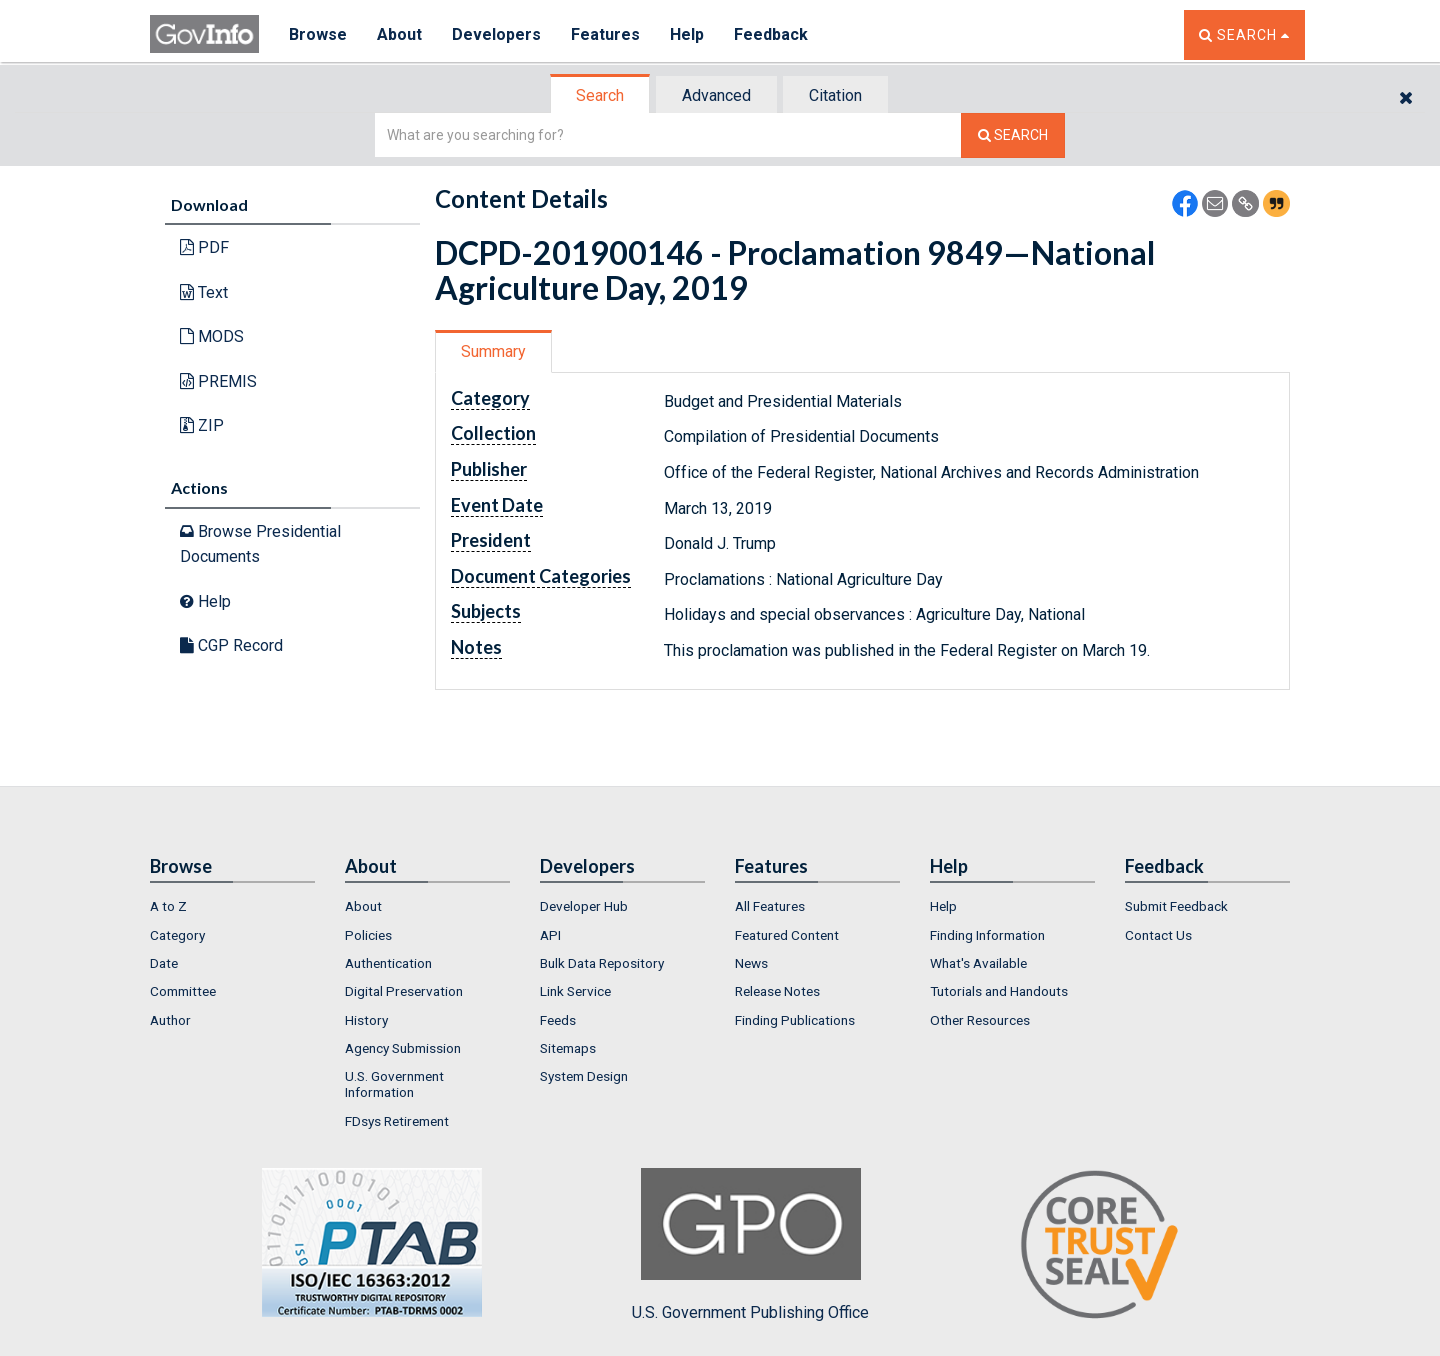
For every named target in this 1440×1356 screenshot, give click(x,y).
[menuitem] (232, 906)
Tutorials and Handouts (999, 991)
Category (177, 935)
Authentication (388, 963)
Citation (835, 95)
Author (170, 1020)
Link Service (575, 991)
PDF (204, 247)
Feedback (771, 34)
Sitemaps (568, 1048)
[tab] (601, 95)
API (550, 935)
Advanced (716, 95)
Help (687, 34)
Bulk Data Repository (602, 963)
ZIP (202, 425)
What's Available (978, 963)
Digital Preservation (404, 991)
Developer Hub (584, 906)
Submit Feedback (1176, 906)
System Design (584, 1076)
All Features (770, 906)
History (366, 1020)
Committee (183, 991)
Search (600, 95)
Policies (368, 935)
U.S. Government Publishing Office (750, 1245)
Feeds (558, 1020)
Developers (496, 34)
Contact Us (1158, 935)
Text (204, 292)
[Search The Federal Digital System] (1013, 135)
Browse (318, 34)
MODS (212, 336)
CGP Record (231, 645)
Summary (493, 351)
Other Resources (980, 1020)
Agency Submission (403, 1048)
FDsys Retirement (397, 1121)
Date (164, 963)
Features (605, 34)
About (399, 34)
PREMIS (218, 381)
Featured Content (787, 935)
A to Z (168, 906)
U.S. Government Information (394, 1084)
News (751, 963)
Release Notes (777, 991)
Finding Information (987, 935)
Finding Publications (795, 1020)
